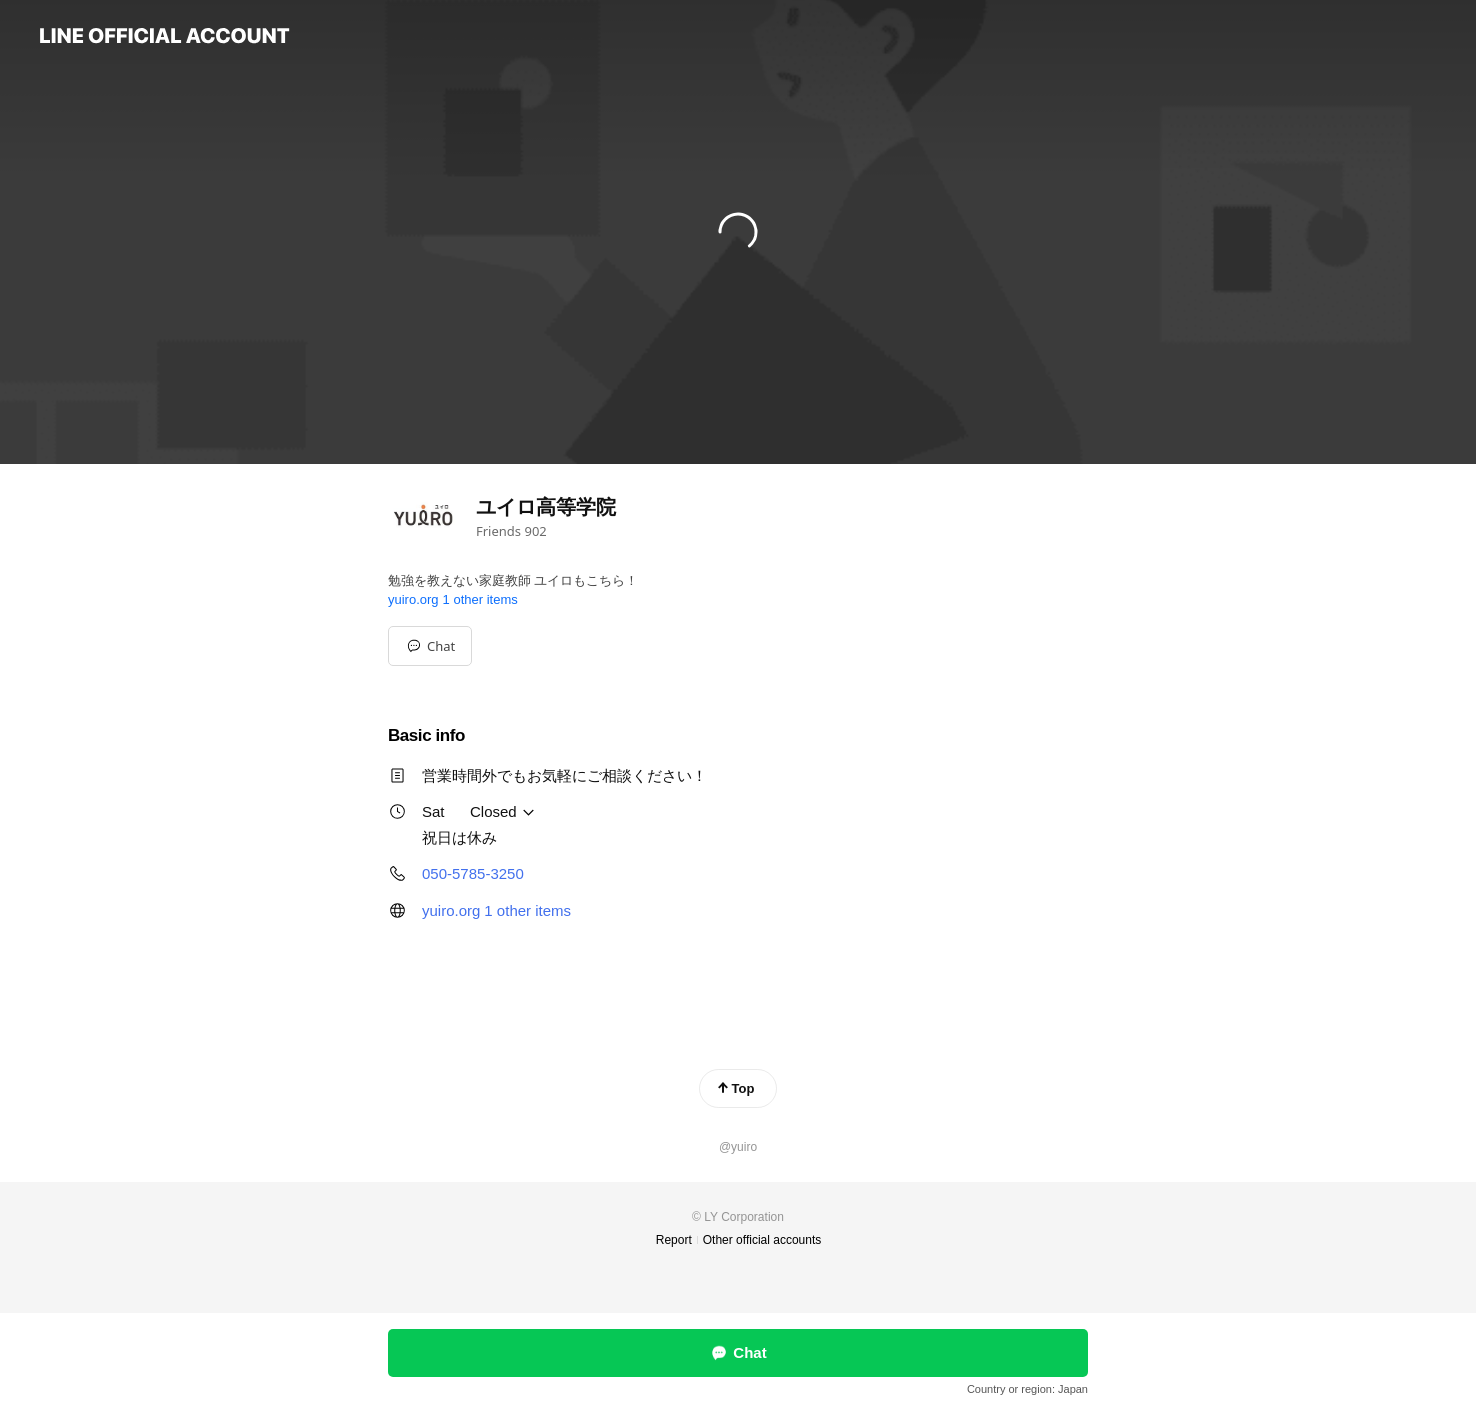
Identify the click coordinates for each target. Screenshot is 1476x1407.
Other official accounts (762, 1240)
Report (674, 1240)
